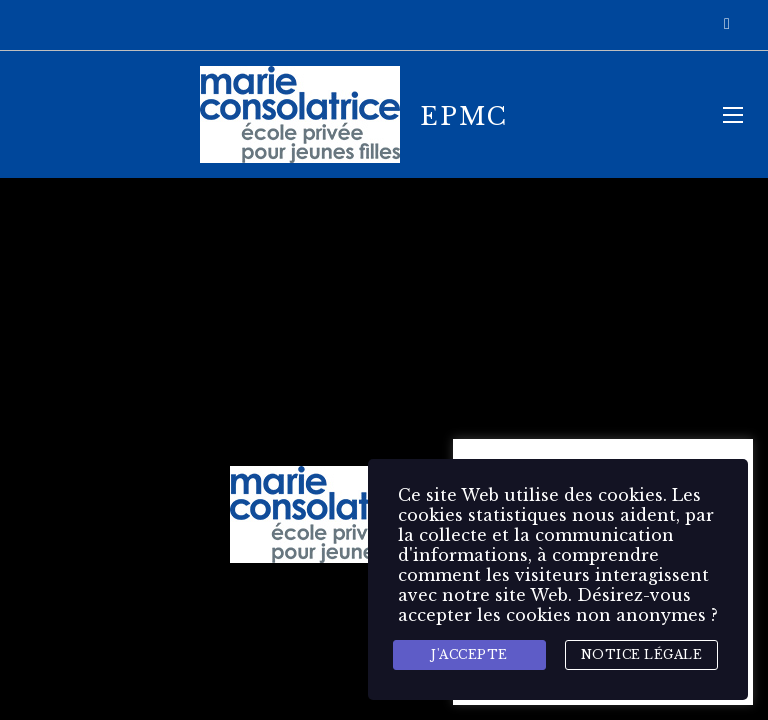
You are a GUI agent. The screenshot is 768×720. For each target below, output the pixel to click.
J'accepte (469, 654)
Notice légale (642, 654)
